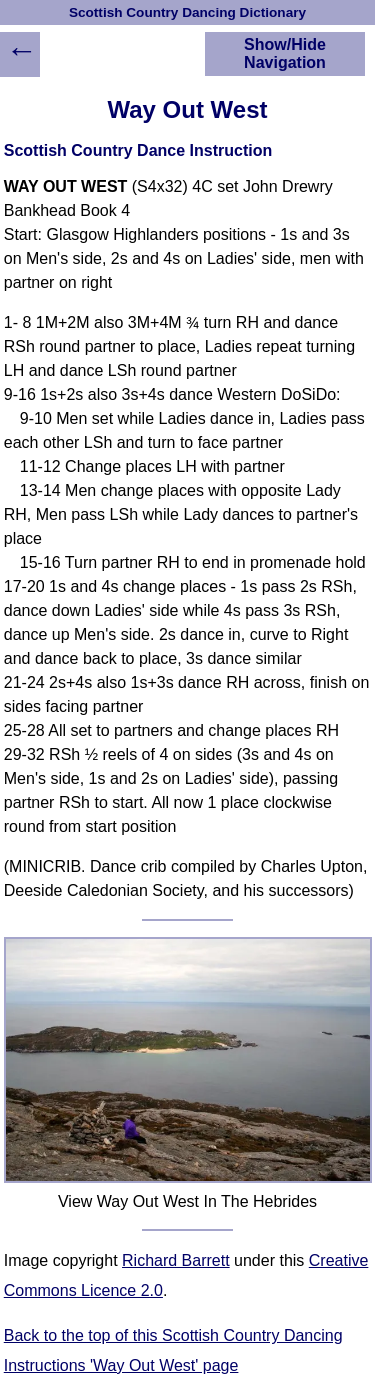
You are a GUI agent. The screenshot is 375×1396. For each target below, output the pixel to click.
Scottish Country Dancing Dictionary (187, 12)
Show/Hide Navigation (285, 53)
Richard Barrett (176, 1260)
